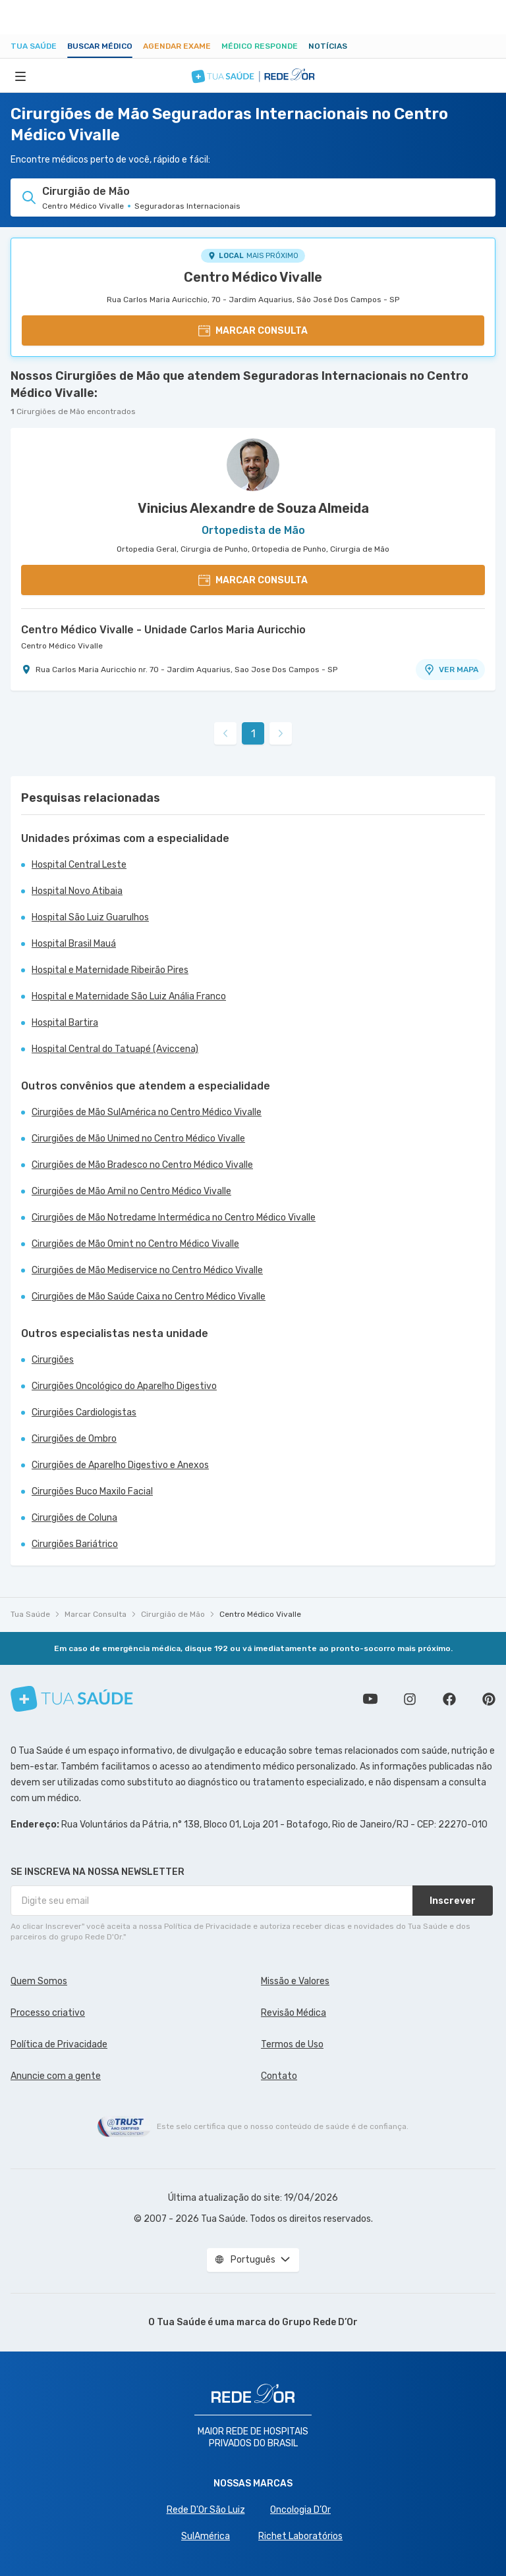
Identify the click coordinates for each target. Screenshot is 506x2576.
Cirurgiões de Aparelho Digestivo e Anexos (120, 1465)
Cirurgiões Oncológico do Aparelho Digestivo (124, 1386)
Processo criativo (48, 2012)
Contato (279, 2076)
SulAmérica (205, 2536)
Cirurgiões (53, 1359)
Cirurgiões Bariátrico (75, 1544)
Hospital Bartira (65, 1022)
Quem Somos (39, 1981)
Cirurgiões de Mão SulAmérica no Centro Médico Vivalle (147, 1112)
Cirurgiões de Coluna (74, 1517)
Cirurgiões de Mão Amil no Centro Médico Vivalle (131, 1191)
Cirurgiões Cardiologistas (84, 1412)
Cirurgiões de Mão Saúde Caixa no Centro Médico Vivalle (149, 1296)
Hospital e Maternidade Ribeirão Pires (110, 970)
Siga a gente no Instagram (409, 1699)
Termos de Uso (292, 2044)
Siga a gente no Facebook (449, 1699)
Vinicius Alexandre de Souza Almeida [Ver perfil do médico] (253, 508)
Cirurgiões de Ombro (74, 1438)
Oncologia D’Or (300, 2509)
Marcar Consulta (95, 1614)
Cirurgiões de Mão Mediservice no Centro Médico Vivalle (147, 1270)
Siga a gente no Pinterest (488, 1699)
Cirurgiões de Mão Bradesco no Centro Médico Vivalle (142, 1164)
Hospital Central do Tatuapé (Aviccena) (115, 1049)
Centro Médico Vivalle (253, 277)
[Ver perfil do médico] (253, 464)
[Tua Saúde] (72, 1699)
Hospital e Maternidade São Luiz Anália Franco (129, 996)
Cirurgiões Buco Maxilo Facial (92, 1491)
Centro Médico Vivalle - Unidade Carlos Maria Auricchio (163, 629)
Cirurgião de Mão (173, 1614)
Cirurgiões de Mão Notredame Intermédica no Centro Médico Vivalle (174, 1217)
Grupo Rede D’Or (320, 2322)
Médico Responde (259, 46)
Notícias (327, 46)
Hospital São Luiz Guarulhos (90, 917)
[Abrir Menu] (20, 76)
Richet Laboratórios (300, 2536)
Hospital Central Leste (79, 864)
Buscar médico (99, 46)
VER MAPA (450, 669)
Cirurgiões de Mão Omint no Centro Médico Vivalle (135, 1243)
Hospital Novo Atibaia (77, 891)
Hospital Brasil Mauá (74, 943)
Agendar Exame (177, 46)
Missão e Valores (295, 1981)
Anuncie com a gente (56, 2076)
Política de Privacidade (59, 2044)
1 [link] (253, 733)
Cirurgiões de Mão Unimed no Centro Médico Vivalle (138, 1138)
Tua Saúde (34, 46)
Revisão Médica (293, 2012)
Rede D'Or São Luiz (206, 2509)
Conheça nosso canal (370, 1699)
